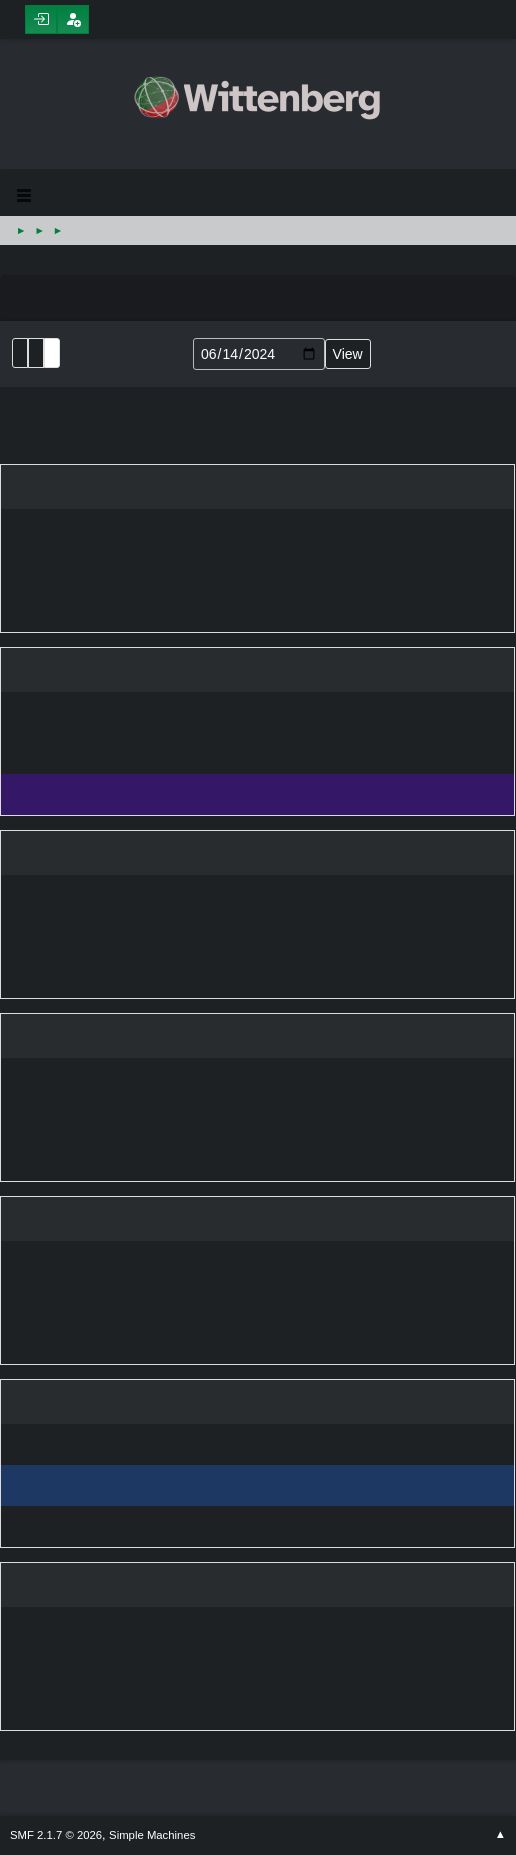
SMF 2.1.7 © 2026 (56, 1835)
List (20, 353)
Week (52, 353)
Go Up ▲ (500, 1835)
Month (36, 353)
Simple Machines (152, 1835)
